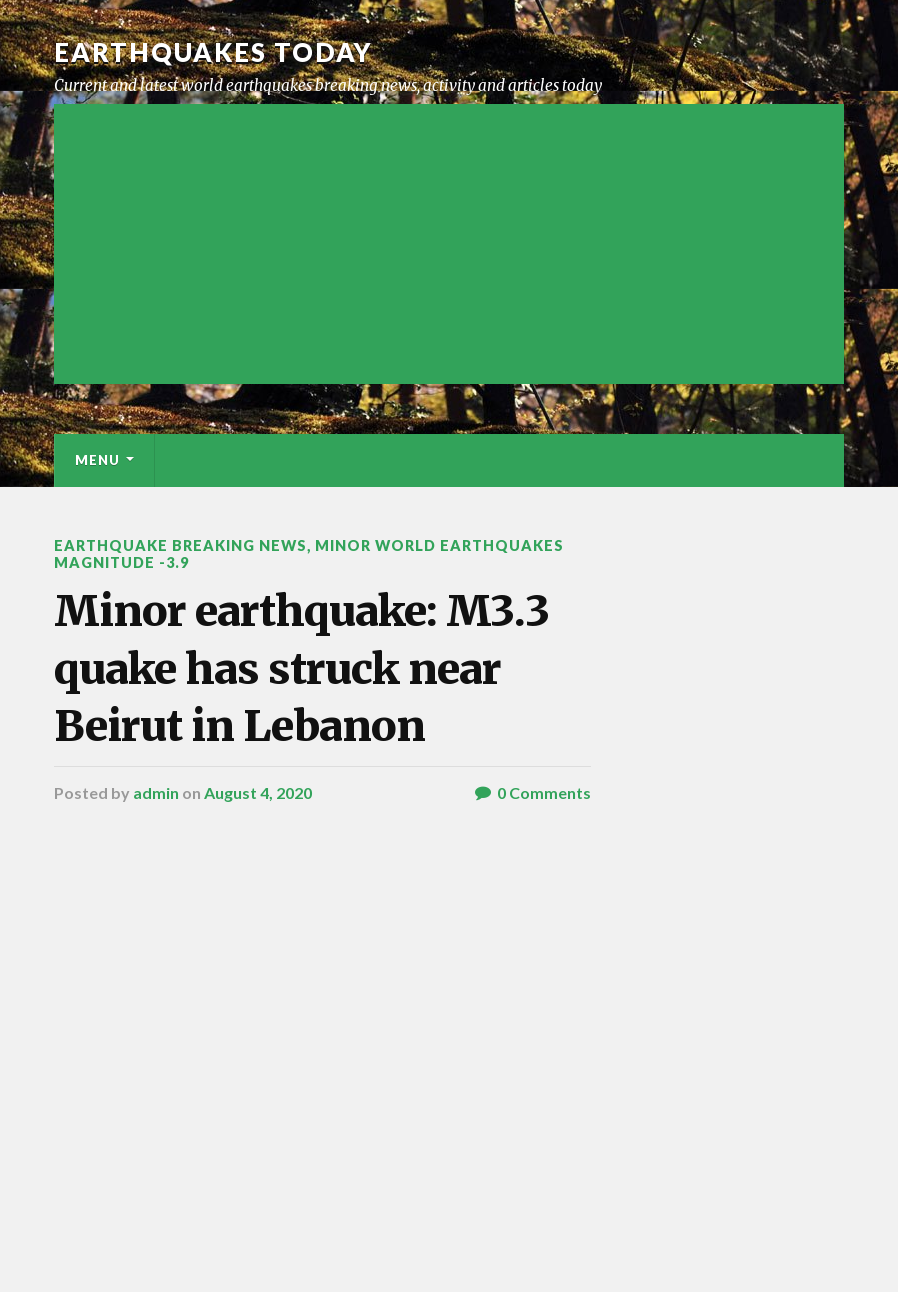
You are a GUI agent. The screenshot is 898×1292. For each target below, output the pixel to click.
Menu (97, 460)
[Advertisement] (449, 244)
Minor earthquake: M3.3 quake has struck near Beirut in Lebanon (301, 668)
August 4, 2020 (258, 792)
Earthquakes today (213, 52)
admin (156, 792)
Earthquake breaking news (180, 545)
